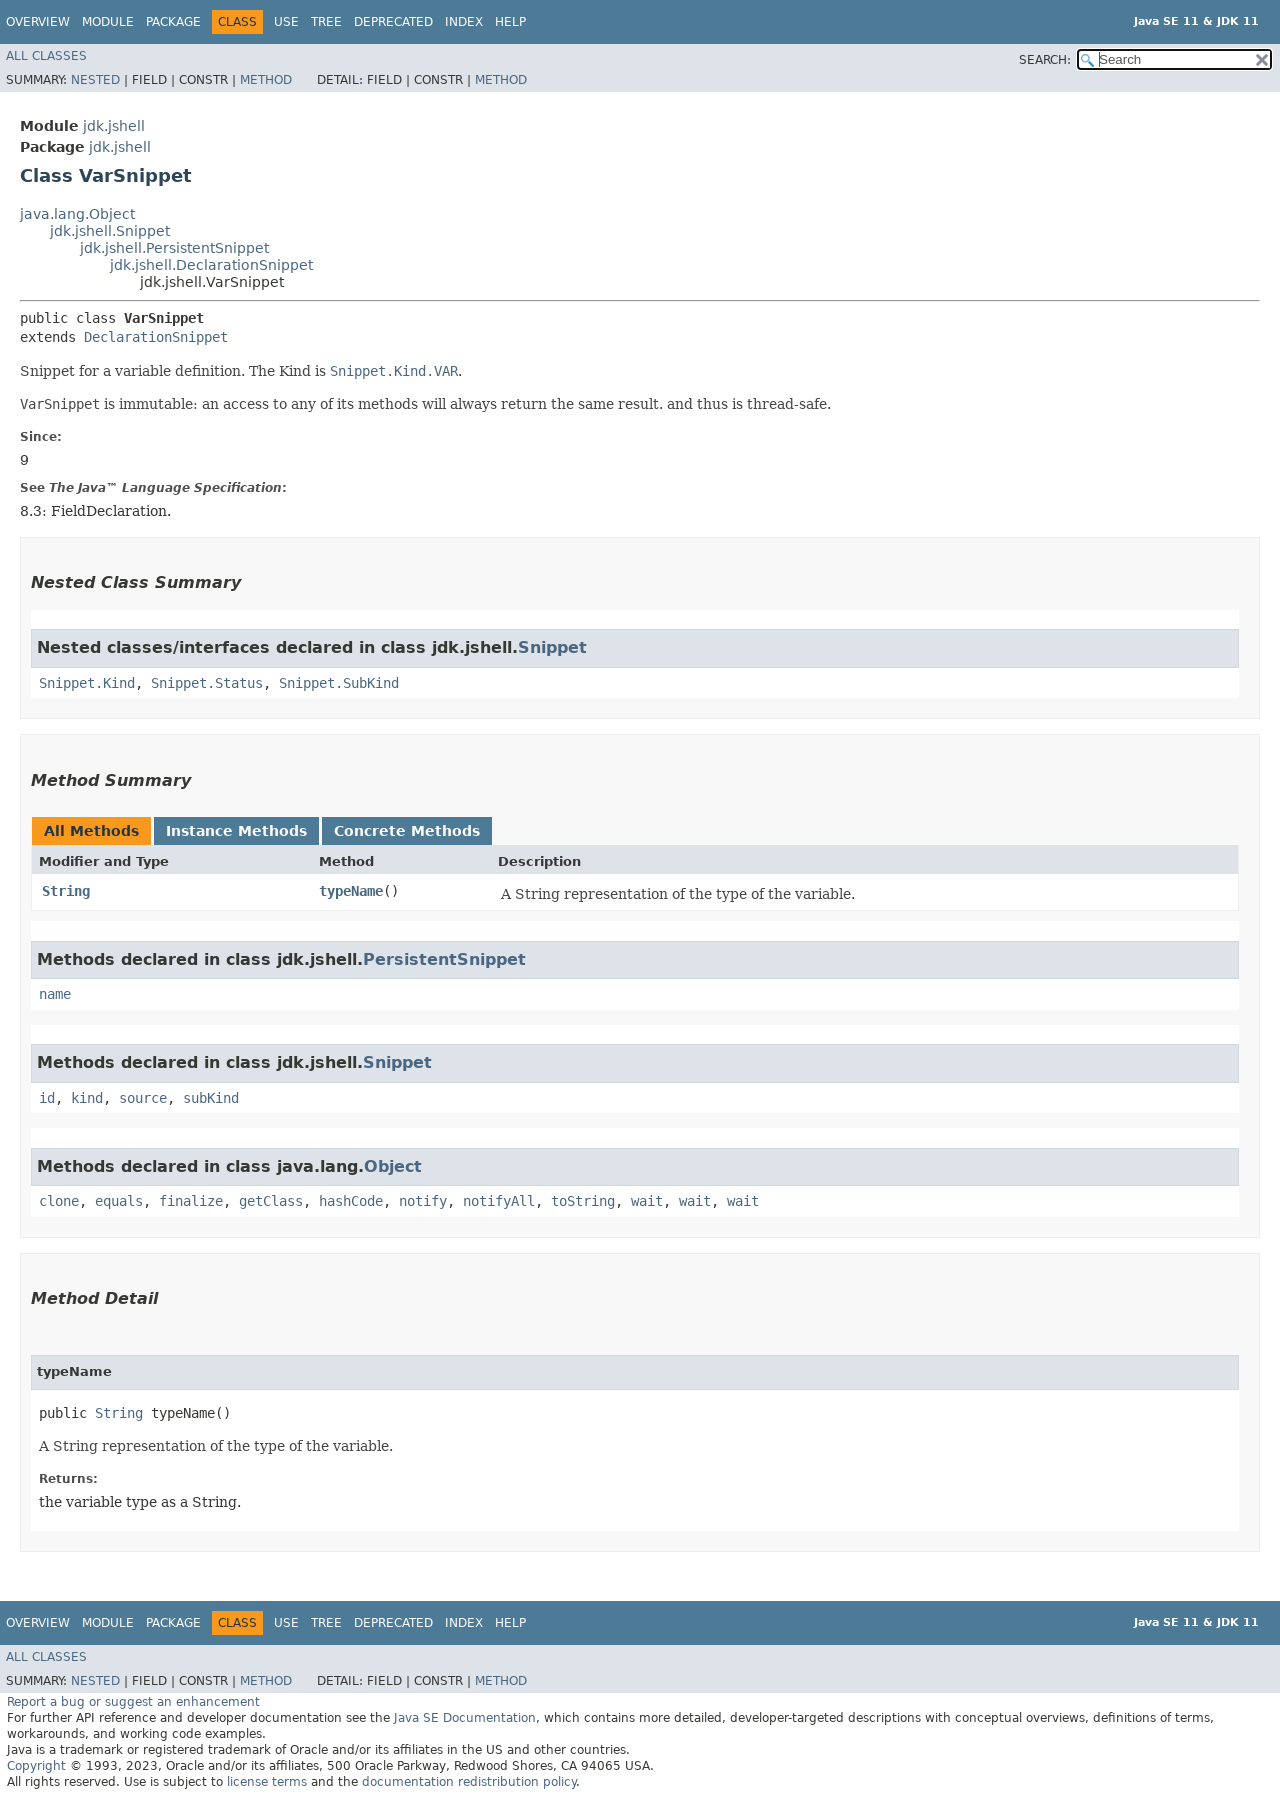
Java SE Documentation (465, 1718)
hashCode (351, 1201)
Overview (38, 22)
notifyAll (499, 1201)
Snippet (552, 647)
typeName (351, 891)
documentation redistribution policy (469, 1782)
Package (173, 22)
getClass (271, 1201)
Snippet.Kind (87, 683)
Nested (95, 80)
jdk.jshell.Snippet (110, 231)
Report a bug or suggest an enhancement (133, 1702)
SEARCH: (1045, 60)
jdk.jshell (114, 126)
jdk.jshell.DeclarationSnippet (211, 265)
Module (108, 22)
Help (510, 22)
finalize (191, 1201)
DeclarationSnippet (156, 337)
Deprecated (393, 22)
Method (266, 80)
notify (423, 1201)
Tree (326, 22)
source (143, 1098)
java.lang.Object (77, 214)
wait (647, 1201)
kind (87, 1098)
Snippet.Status (207, 683)
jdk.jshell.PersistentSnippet (174, 248)
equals (119, 1201)
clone (59, 1201)
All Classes (46, 56)
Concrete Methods (407, 831)
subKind (211, 1098)
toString (583, 1201)
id (47, 1098)
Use (286, 22)
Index (464, 22)
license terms (267, 1782)
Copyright (36, 1766)
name (55, 994)
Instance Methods (236, 831)
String (66, 891)
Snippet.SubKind (339, 683)
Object (393, 1166)
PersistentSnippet (444, 959)
